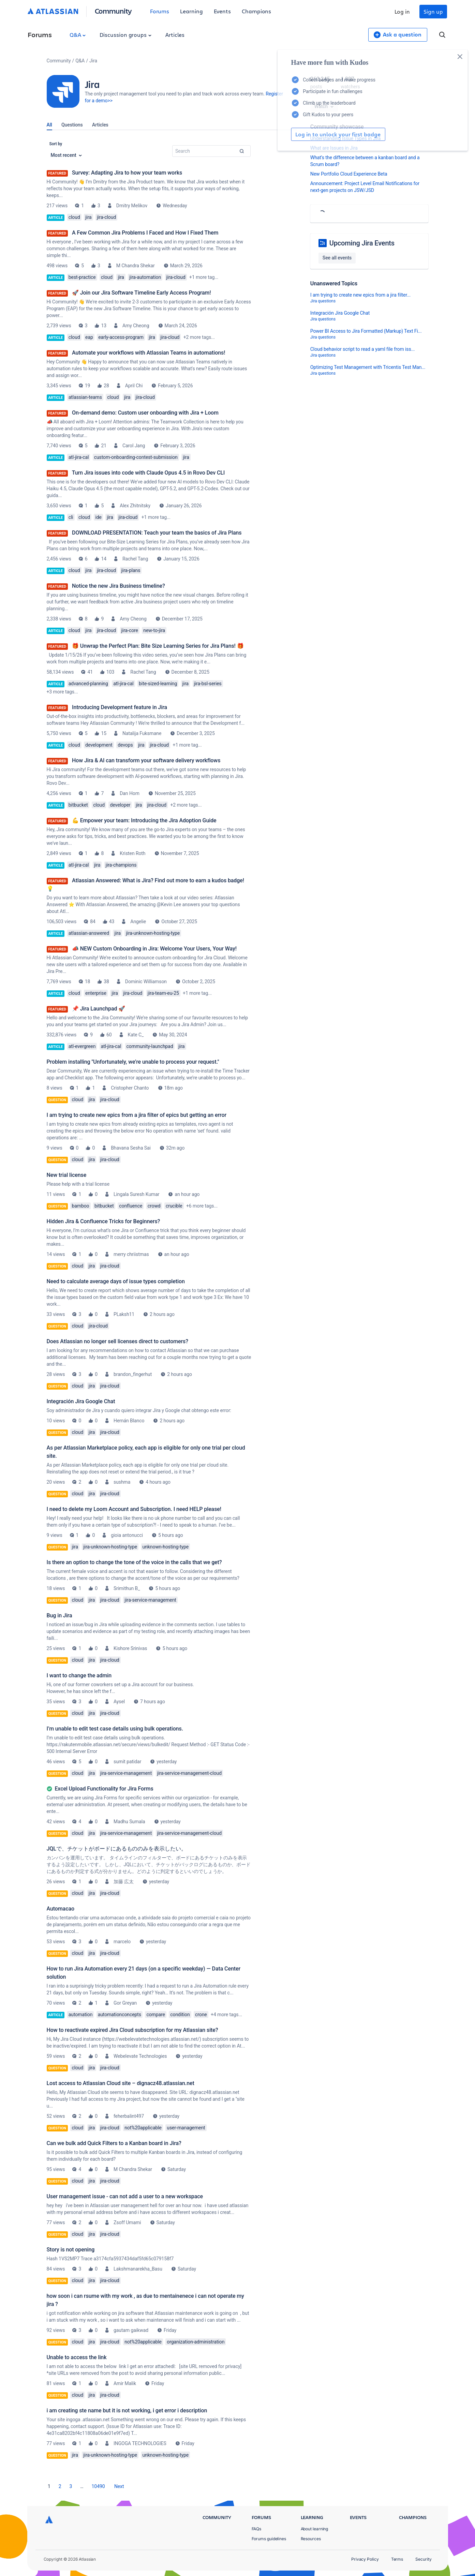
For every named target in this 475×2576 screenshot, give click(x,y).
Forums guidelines (269, 2538)
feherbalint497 (129, 2116)
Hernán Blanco (129, 1420)
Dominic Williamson (146, 981)
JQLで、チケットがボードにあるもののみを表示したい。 (117, 1848)
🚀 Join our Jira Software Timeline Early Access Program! (141, 292)
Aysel (119, 1701)
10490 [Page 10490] (98, 2486)
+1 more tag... (203, 277)
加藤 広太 (124, 1881)
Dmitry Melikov (131, 205)
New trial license (67, 1175)
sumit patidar (127, 1761)
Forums (159, 11)
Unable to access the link (77, 2357)
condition (180, 2014)
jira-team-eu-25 (163, 993)
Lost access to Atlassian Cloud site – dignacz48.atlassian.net (120, 2083)
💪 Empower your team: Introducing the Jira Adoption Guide (144, 820)
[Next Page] (119, 2486)
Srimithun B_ (127, 1588)
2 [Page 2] (60, 2486)
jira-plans (130, 570)
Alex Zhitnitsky (135, 505)
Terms (397, 2559)
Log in (402, 11)
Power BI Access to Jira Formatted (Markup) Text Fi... (366, 331)
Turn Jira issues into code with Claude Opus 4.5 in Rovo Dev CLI (148, 472)
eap (89, 337)
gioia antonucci (127, 1535)
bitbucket (78, 805)
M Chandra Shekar (135, 265)
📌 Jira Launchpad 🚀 (98, 1008)
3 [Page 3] (70, 2486)
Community (113, 11)
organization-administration (195, 2342)
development (99, 745)
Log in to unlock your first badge (318, 134)
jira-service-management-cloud (189, 1773)
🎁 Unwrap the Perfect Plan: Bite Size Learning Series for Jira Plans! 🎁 (157, 646)
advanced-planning (88, 683)
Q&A (78, 34)
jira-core (129, 630)
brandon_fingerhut (133, 1374)
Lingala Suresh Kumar (136, 1194)
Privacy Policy (365, 2559)
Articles (174, 34)
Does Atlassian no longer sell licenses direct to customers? (117, 1341)
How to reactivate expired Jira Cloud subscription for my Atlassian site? (132, 2030)
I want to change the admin (79, 1675)
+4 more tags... (226, 2014)
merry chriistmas (131, 1254)
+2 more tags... (199, 337)
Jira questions (323, 301)
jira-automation (145, 277)
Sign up (433, 11)
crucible (174, 1206)
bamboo (80, 1206)
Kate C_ (136, 1034)
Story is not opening (71, 2249)
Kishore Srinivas (130, 1648)
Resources (311, 2538)
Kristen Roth (132, 853)
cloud (74, 217)
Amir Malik (125, 2383)
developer (120, 805)
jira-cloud (106, 217)
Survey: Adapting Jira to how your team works (127, 172)
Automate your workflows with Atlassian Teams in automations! (148, 352)
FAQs (257, 2528)
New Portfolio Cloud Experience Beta (348, 174)
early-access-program (121, 337)
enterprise (95, 993)
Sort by (55, 143)
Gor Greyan (125, 2003)
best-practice (82, 277)
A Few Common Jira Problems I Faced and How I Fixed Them (145, 232)
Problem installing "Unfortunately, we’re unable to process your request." (133, 1062)
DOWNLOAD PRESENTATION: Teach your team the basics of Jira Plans (156, 532)
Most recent (66, 155)
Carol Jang (133, 445)
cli (71, 517)
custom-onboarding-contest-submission (136, 457)
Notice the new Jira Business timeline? (118, 586)
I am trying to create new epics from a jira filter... (360, 295)
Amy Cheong (135, 325)
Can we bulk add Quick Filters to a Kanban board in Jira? (114, 2143)
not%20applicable (143, 2127)
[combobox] (211, 151)
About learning (314, 2528)
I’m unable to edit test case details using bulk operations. (115, 1728)
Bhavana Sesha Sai (131, 1148)
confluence (130, 1206)
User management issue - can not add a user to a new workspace (125, 2196)
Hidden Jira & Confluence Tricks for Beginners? (103, 1221)
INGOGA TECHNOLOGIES (140, 2443)
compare (155, 2014)
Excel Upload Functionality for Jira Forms (104, 1788)
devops (125, 745)
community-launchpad (150, 1046)
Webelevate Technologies (140, 2056)
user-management (186, 2127)
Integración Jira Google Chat (81, 1401)
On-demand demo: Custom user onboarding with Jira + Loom (145, 412)
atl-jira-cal (79, 457)
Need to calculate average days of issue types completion (116, 1281)
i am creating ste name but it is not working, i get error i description (127, 2410)
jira (88, 217)
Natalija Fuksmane (141, 733)
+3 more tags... (62, 691)
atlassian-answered (89, 933)
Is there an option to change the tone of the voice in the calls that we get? (134, 1562)
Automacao (60, 1908)
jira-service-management (150, 1600)
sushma (122, 1482)
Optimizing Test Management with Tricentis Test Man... (368, 367)
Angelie (138, 921)
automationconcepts (119, 2014)
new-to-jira (154, 630)
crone (201, 2014)
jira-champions (121, 865)
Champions (256, 11)
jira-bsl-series (208, 683)
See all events (337, 257)
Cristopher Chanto (130, 1088)
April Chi (134, 385)
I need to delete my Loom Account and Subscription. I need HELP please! (134, 1509)
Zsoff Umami (127, 2222)
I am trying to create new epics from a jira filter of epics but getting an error (136, 1115)
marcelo (122, 1941)
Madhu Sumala (129, 1821)
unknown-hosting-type (166, 1546)
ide (98, 517)
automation (81, 2014)
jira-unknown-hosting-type (153, 933)
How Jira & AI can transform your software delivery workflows (146, 760)
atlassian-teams (85, 397)
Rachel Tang (135, 558)
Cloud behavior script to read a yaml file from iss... (362, 349)
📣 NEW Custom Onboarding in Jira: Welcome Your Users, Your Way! (154, 948)
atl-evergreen (82, 1046)
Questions (72, 125)
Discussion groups (125, 34)
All (49, 125)
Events (222, 11)
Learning (191, 11)
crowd (154, 1206)
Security (423, 2559)
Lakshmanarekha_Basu (138, 2269)
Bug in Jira (59, 1615)
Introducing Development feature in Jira (119, 707)
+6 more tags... (202, 1206)
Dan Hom (129, 793)
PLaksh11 (124, 1314)
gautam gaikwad (131, 2330)
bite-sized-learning (158, 683)
